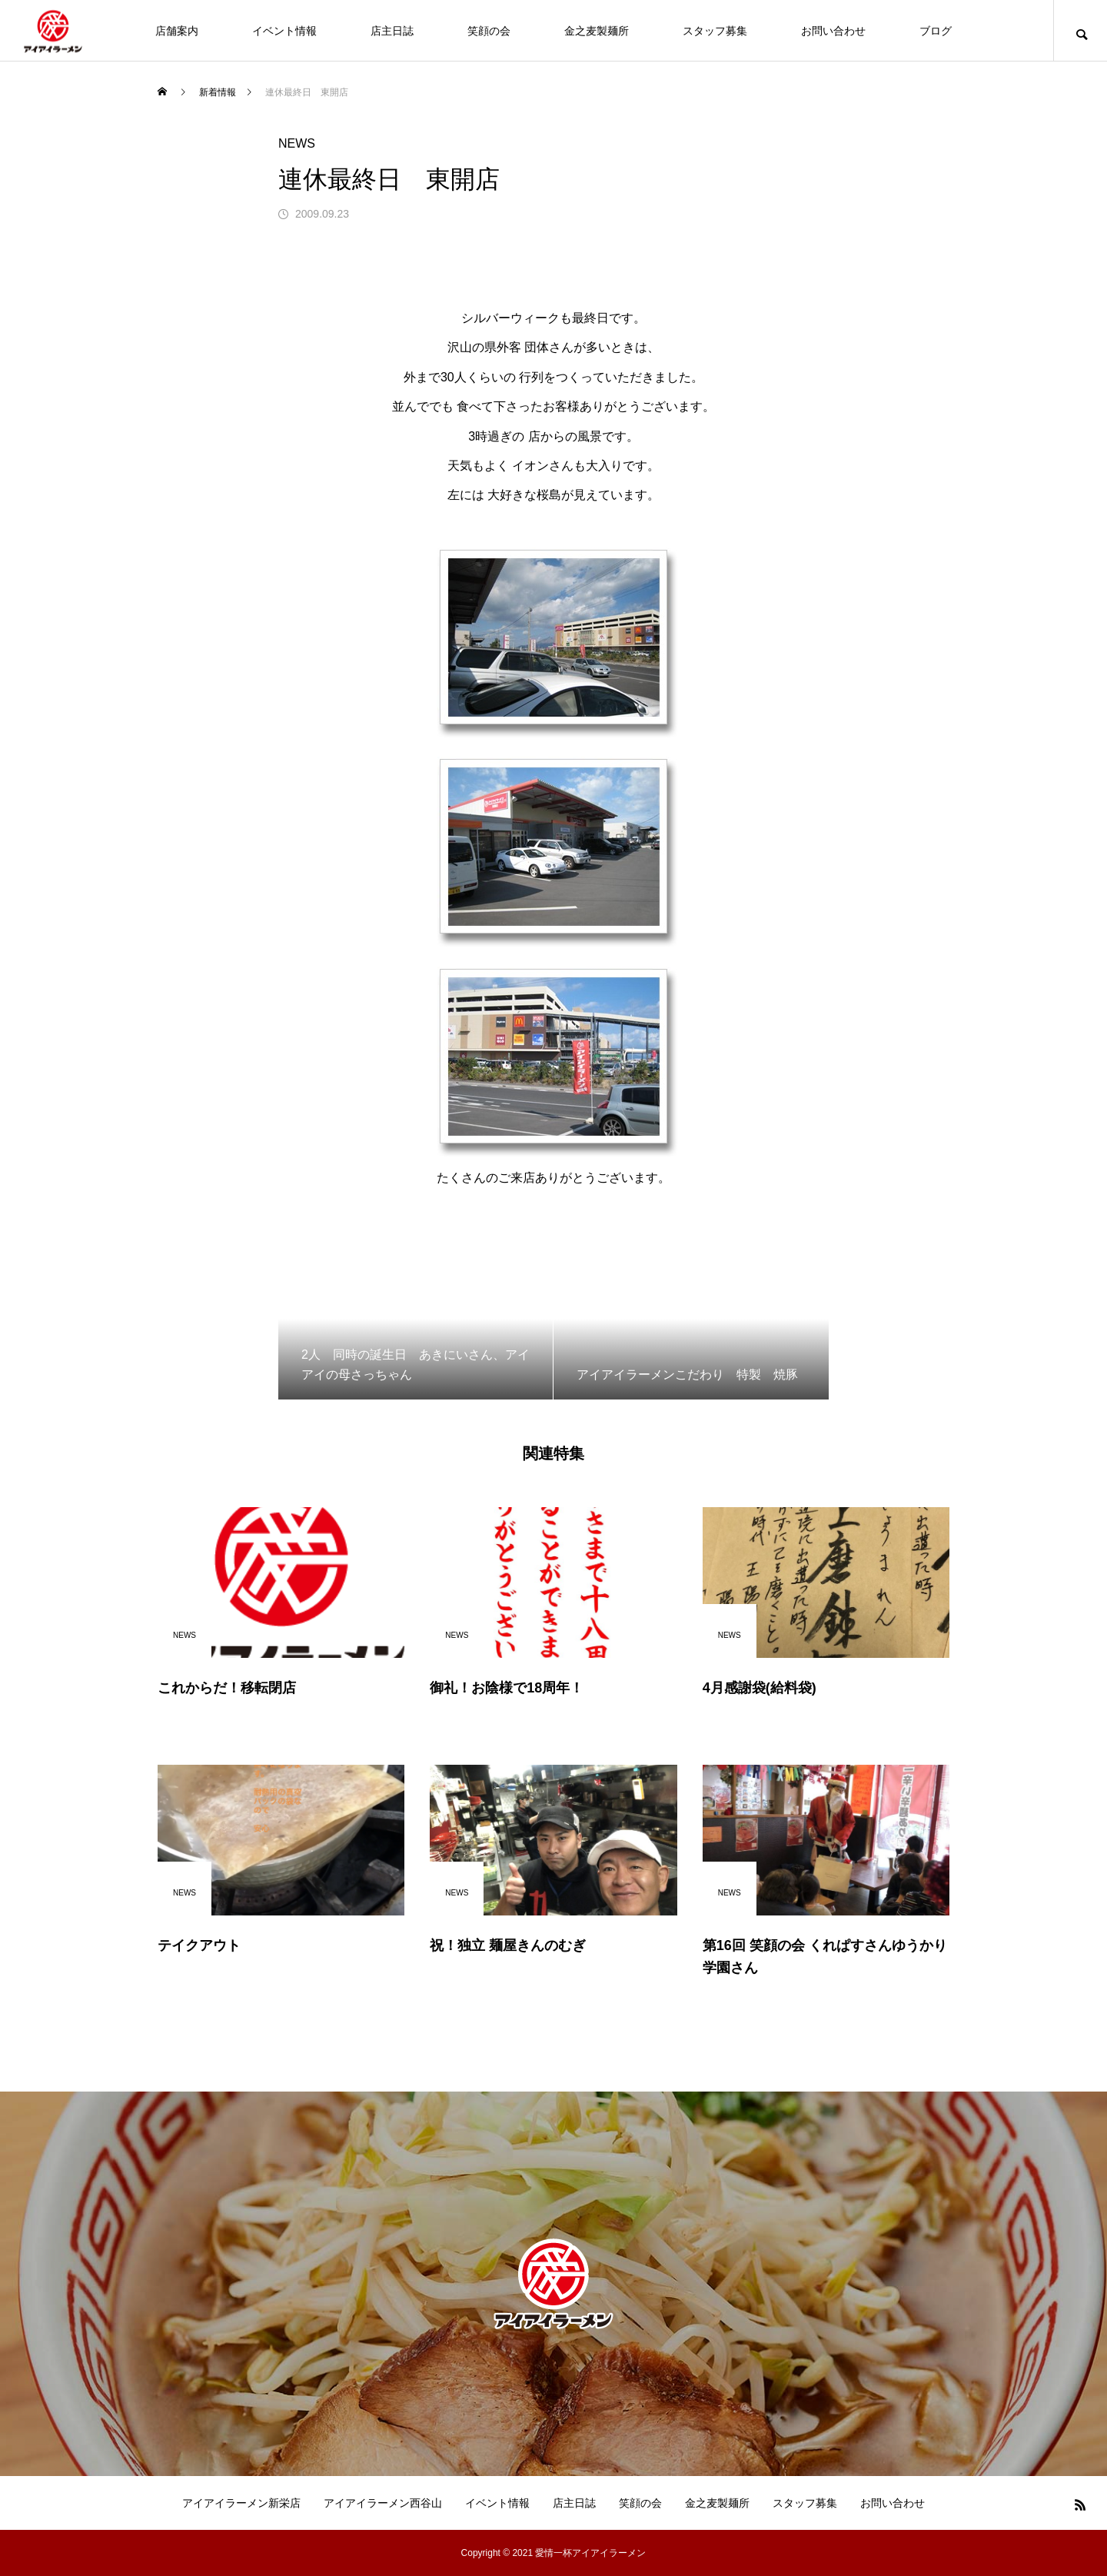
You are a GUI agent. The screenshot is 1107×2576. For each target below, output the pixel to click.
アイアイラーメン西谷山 (383, 2503)
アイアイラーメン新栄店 (241, 2503)
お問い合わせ (833, 31)
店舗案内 (176, 31)
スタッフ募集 (715, 31)
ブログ (935, 31)
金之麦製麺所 (596, 31)
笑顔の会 (488, 31)
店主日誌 (392, 31)
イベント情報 (284, 31)
